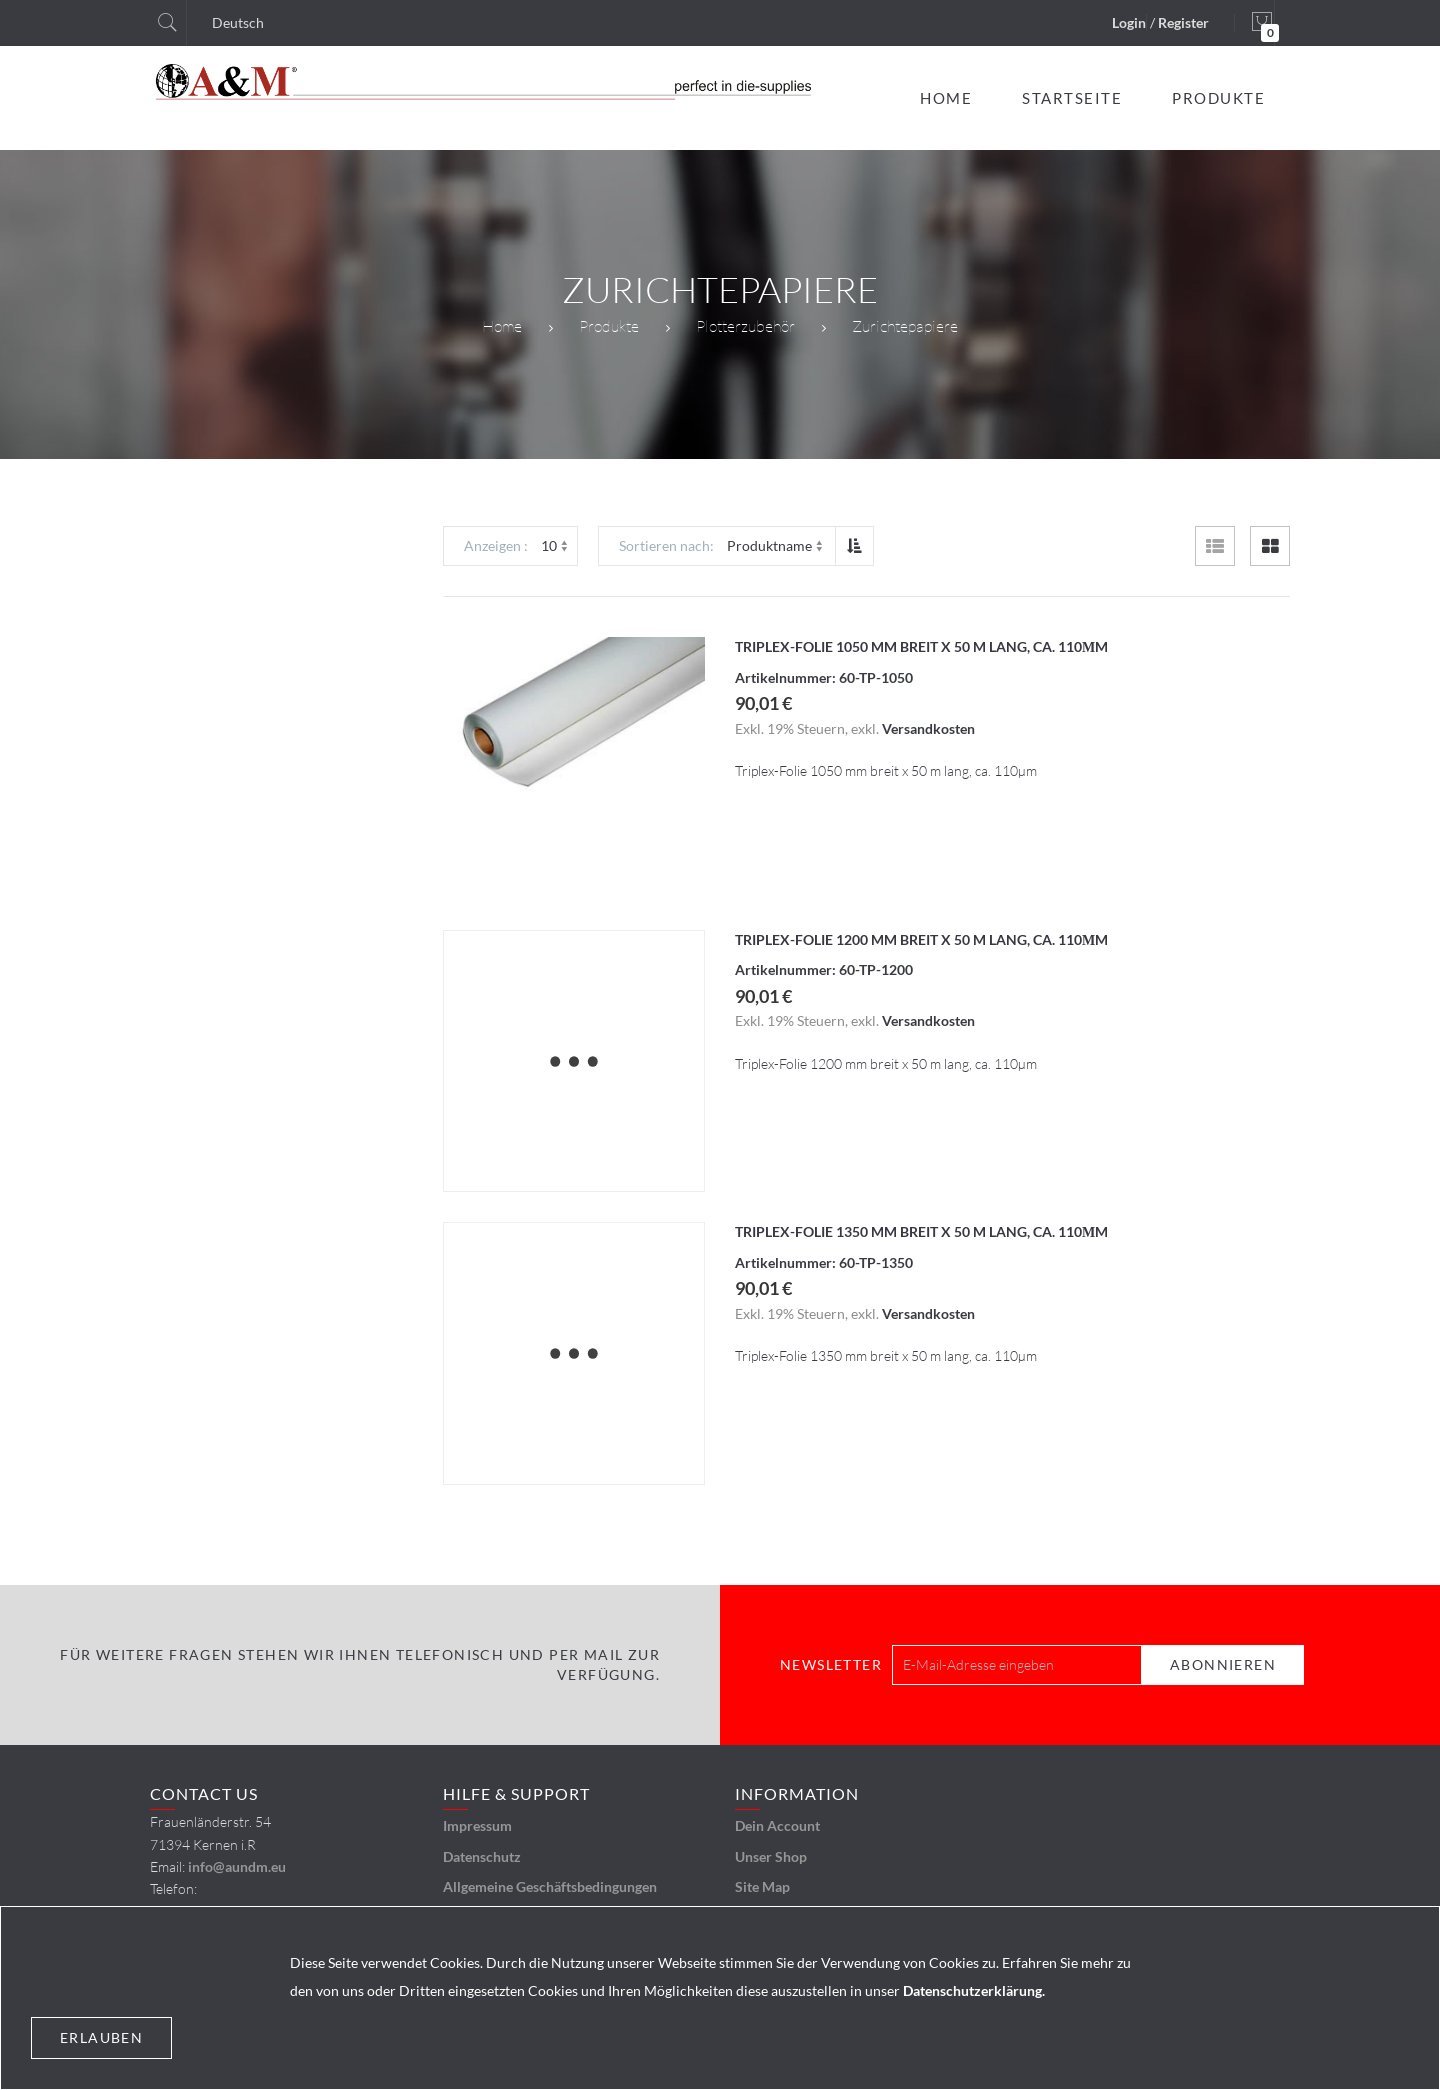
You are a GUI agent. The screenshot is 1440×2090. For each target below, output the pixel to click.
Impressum (477, 1825)
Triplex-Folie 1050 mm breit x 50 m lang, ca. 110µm (921, 646)
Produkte (609, 326)
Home (502, 326)
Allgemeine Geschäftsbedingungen (550, 1886)
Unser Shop (771, 1856)
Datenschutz (482, 1856)
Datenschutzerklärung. (974, 1990)
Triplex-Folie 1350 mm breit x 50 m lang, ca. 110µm (921, 1231)
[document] (720, 1998)
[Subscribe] (1223, 1665)
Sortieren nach (664, 545)
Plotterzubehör (745, 326)
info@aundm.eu (237, 1866)
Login (1129, 22)
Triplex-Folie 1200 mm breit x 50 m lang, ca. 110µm (921, 939)
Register (1183, 22)
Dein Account (777, 1825)
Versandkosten (928, 728)
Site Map (762, 1886)
